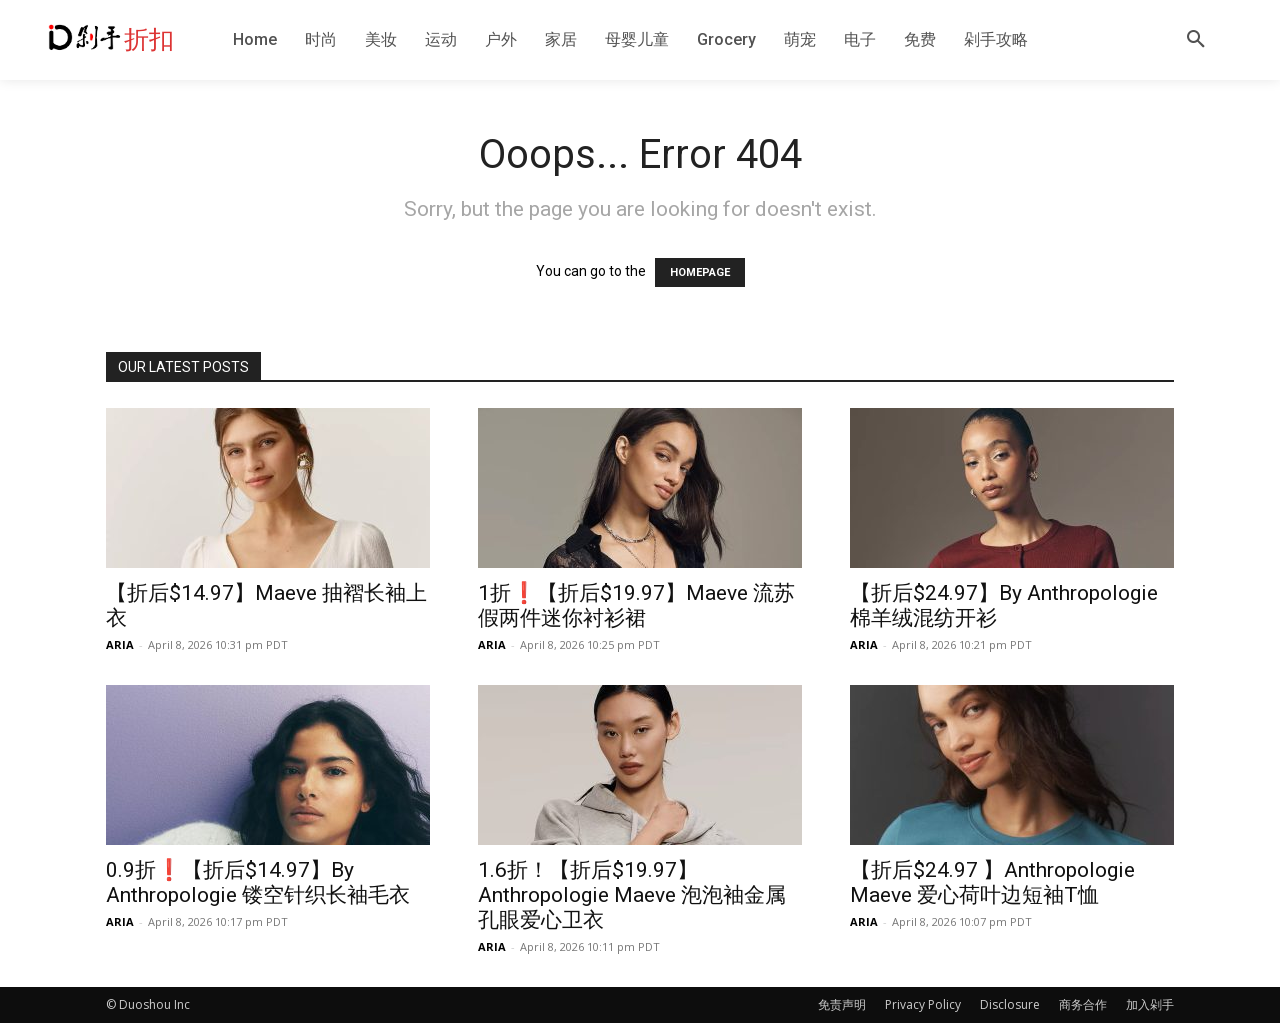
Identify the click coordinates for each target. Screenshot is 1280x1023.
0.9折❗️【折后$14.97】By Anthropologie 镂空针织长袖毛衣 (258, 882)
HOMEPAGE (700, 272)
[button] (1196, 40)
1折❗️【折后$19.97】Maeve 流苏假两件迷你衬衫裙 (636, 605)
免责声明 (842, 1004)
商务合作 (1083, 1004)
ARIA (120, 644)
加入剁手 (1150, 1004)
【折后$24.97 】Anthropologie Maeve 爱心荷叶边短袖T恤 (992, 882)
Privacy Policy (923, 1004)
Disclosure (1010, 1004)
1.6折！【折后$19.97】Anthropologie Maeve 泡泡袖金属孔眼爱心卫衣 (632, 895)
